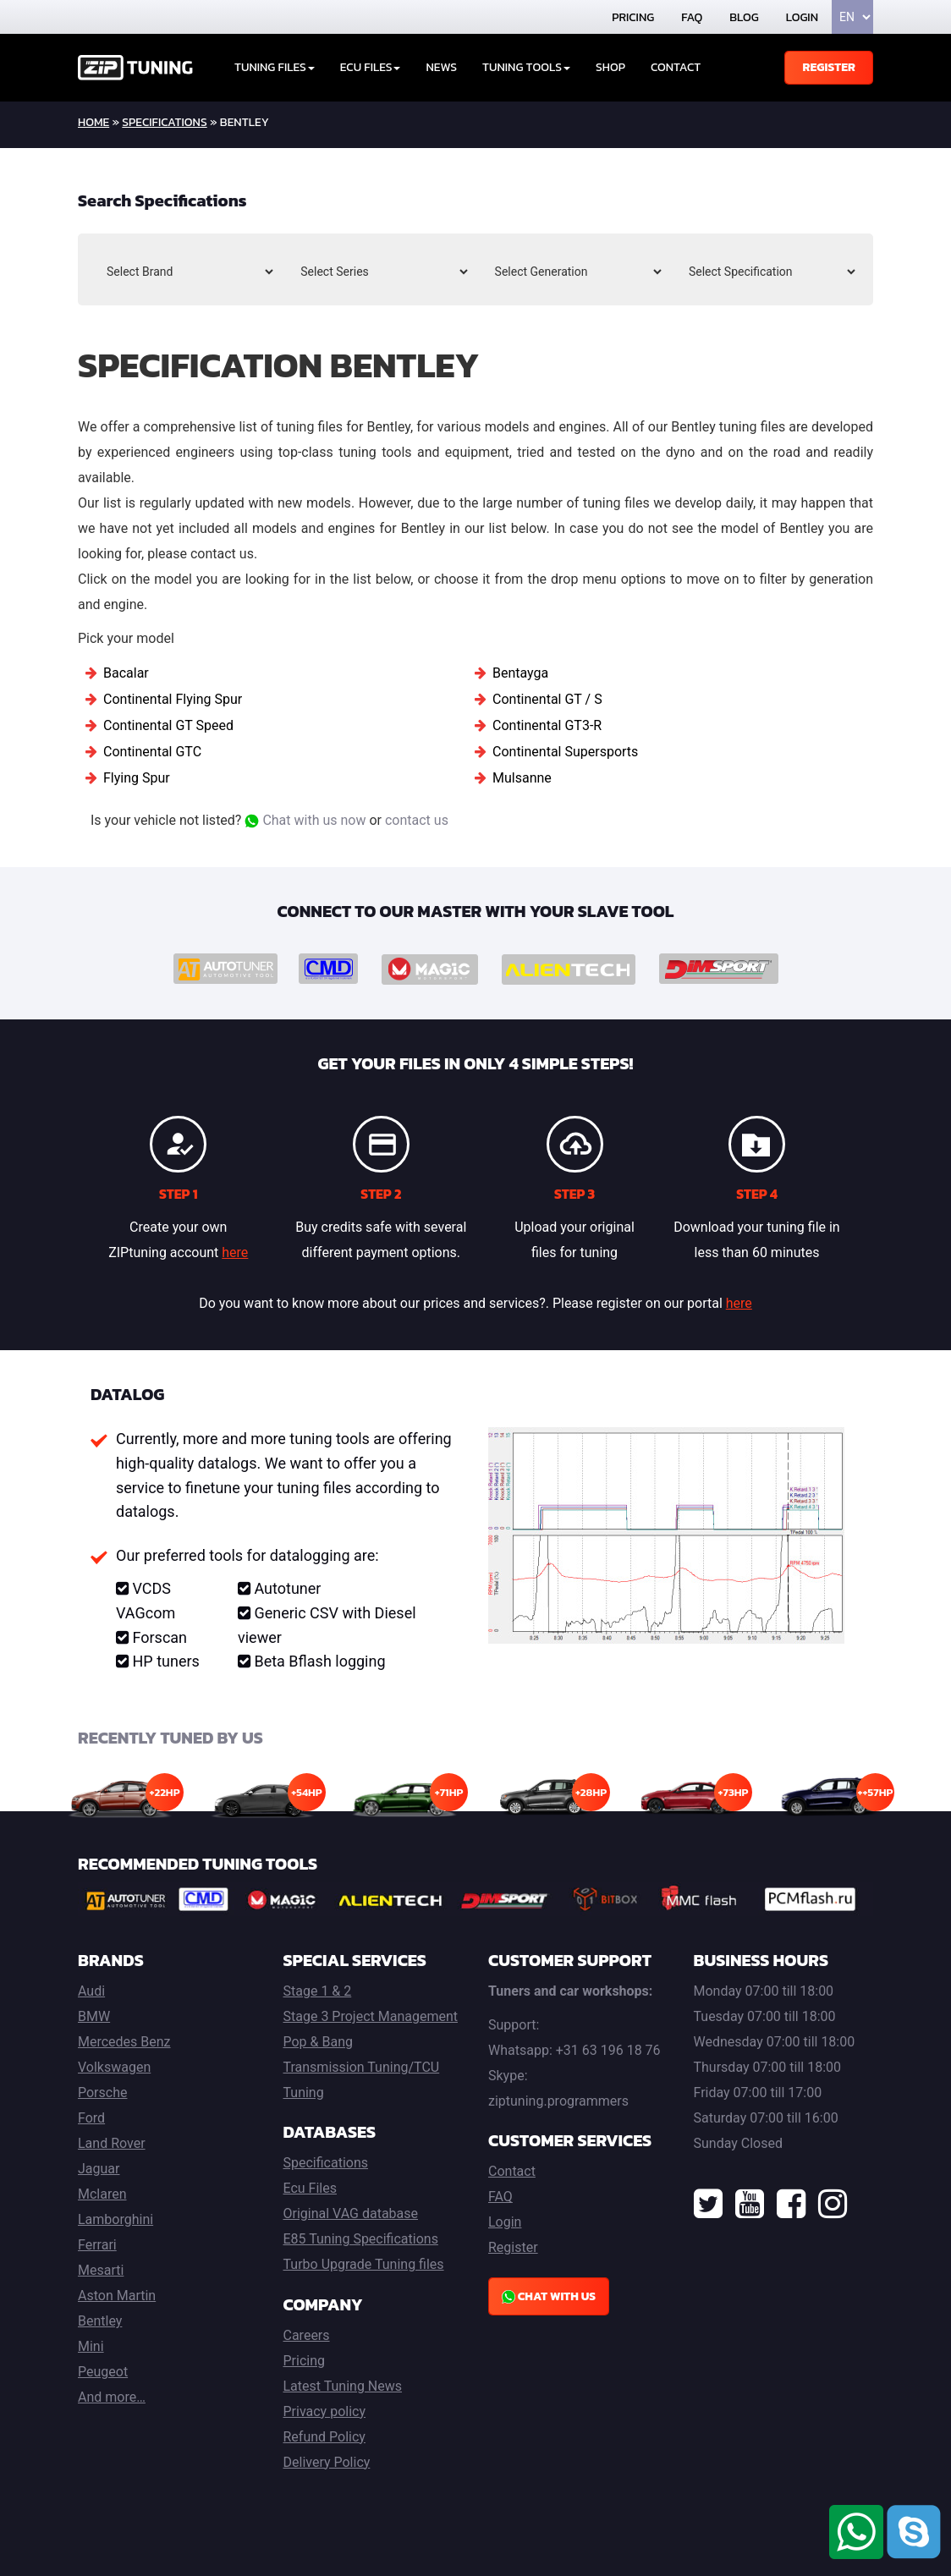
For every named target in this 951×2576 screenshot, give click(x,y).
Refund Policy (324, 2437)
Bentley (100, 2321)
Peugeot (103, 2372)
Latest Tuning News (343, 2386)
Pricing (633, 17)
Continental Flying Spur (172, 699)
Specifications (164, 122)
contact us (416, 820)
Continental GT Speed (168, 725)
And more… (112, 2397)
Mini (91, 2346)
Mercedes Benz (124, 2042)
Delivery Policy (327, 2462)
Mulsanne (522, 778)
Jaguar (98, 2169)
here (235, 1252)
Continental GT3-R (547, 725)
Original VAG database (351, 2213)
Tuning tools (526, 67)
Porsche (102, 2092)
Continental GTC (152, 752)
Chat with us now (305, 820)
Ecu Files (310, 2188)
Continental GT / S (547, 699)
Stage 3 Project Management (370, 2016)
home (93, 122)
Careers (306, 2335)
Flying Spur (136, 778)
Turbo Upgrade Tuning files (363, 2264)
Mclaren (102, 2194)
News (441, 67)
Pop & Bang (318, 2042)
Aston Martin (117, 2296)
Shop (610, 67)
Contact (676, 67)
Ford (91, 2118)
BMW (94, 2016)
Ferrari (97, 2245)
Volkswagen (114, 2067)
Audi (91, 1991)
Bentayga (520, 673)
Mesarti (101, 2270)
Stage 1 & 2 (317, 1991)
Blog (743, 17)
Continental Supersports (565, 752)
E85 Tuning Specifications (360, 2239)
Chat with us (549, 2296)
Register (828, 67)
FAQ (691, 17)
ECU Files (370, 67)
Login (802, 17)
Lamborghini (115, 2219)
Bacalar (126, 673)
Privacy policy (324, 2411)
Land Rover (112, 2143)
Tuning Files (274, 67)
